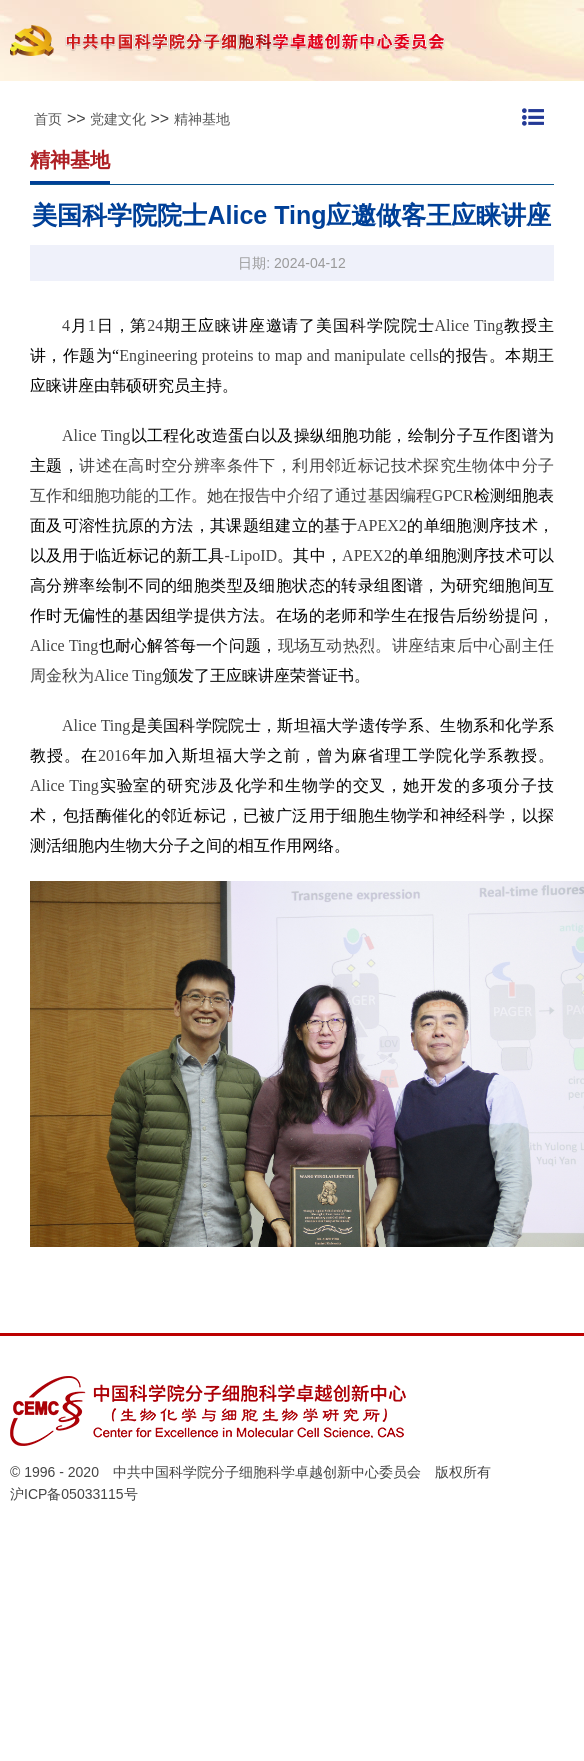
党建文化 (118, 119)
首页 (48, 119)
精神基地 (202, 119)
